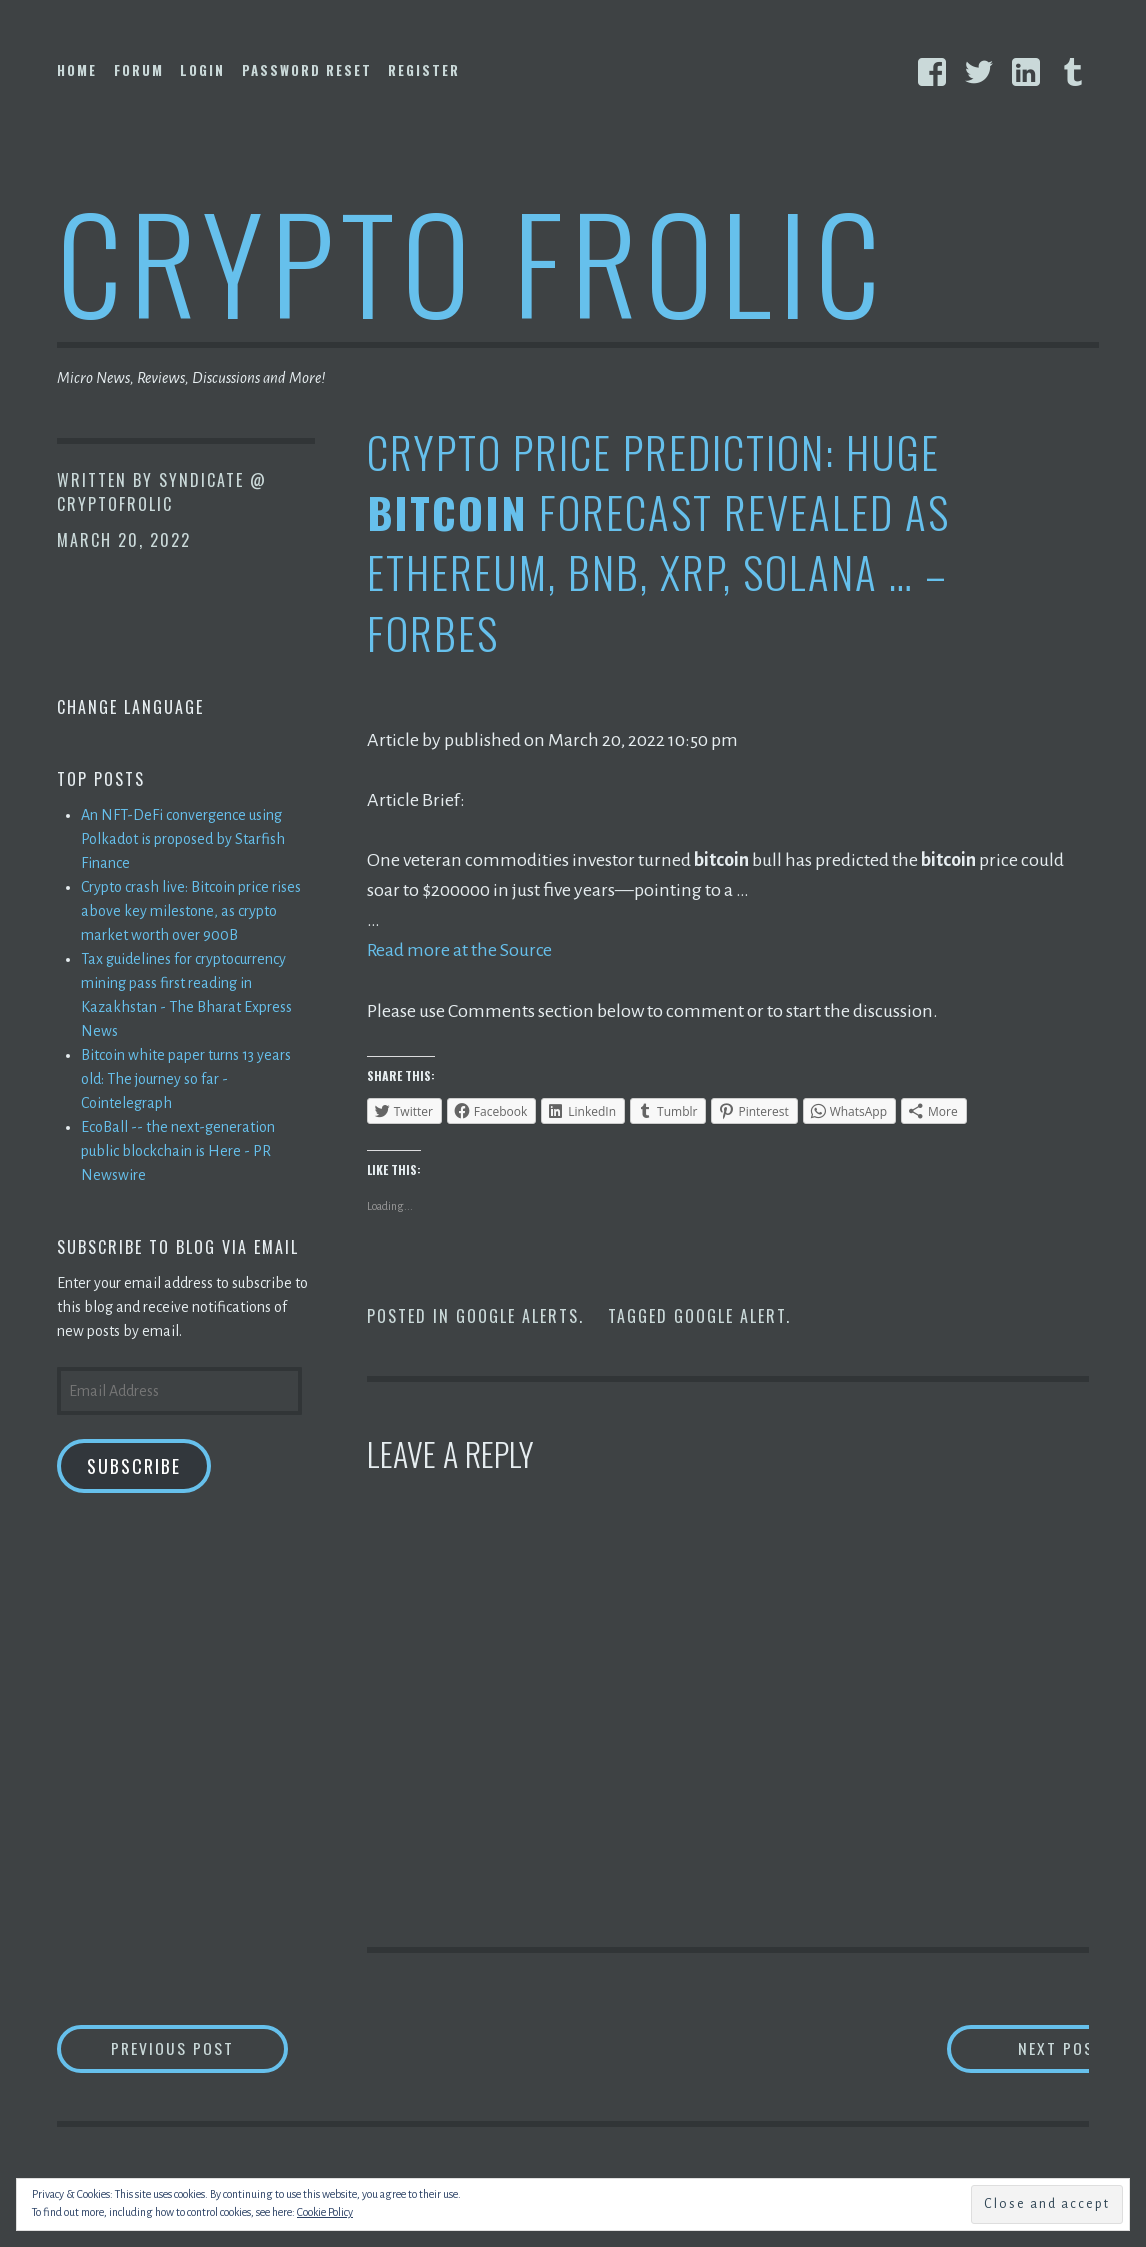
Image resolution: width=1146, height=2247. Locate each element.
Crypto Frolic (472, 260)
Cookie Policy (325, 2212)
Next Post (1008, 2048)
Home (77, 70)
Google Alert (730, 1316)
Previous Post (203, 2048)
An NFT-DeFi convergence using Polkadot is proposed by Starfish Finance (183, 839)
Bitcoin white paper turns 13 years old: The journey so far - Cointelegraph (186, 1079)
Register (424, 70)
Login (202, 70)
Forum (139, 70)
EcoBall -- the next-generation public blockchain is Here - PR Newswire (178, 1151)
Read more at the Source (460, 950)
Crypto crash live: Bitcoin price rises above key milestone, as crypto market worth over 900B (191, 911)
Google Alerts (517, 1316)
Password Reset (307, 70)
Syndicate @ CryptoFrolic (162, 492)
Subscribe (134, 1466)
